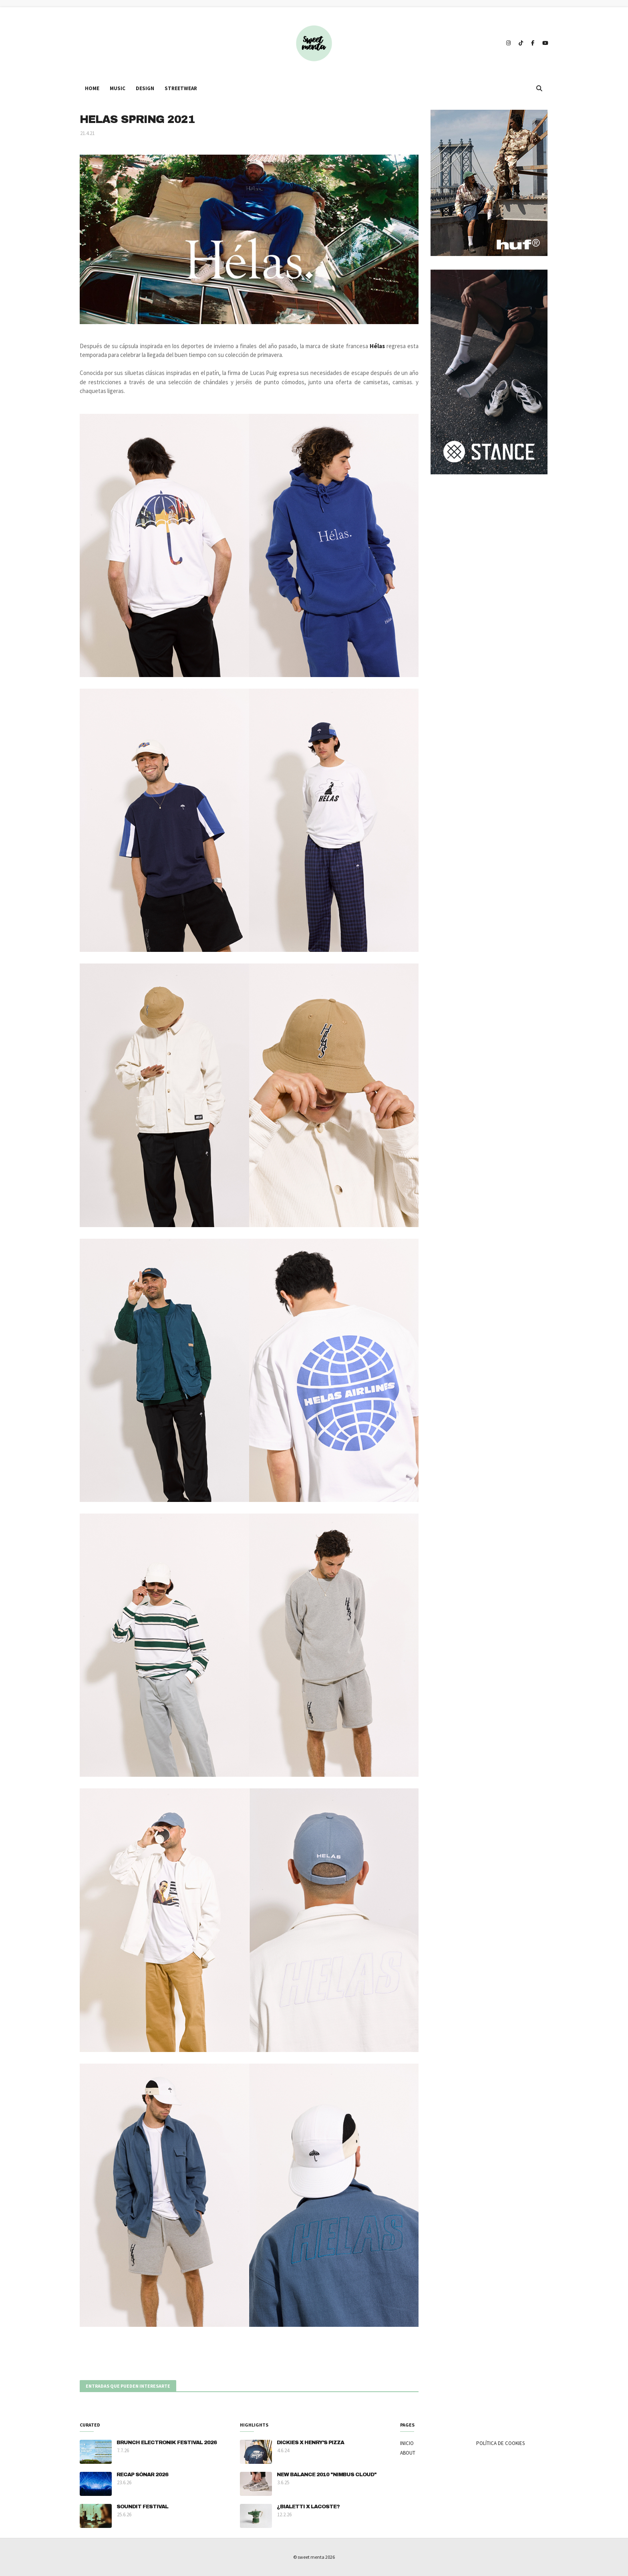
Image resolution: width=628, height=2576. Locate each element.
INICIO (407, 2443)
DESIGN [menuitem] (145, 88)
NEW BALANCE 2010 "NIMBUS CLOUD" (326, 2474)
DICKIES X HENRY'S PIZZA (310, 2442)
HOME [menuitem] (92, 88)
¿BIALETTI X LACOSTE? (308, 2506)
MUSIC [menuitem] (117, 88)
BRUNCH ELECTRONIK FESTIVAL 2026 (167, 2442)
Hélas (377, 346)
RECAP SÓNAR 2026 (142, 2474)
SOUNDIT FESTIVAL (142, 2506)
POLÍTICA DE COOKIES (500, 2443)
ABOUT (407, 2452)
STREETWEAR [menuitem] (181, 88)
